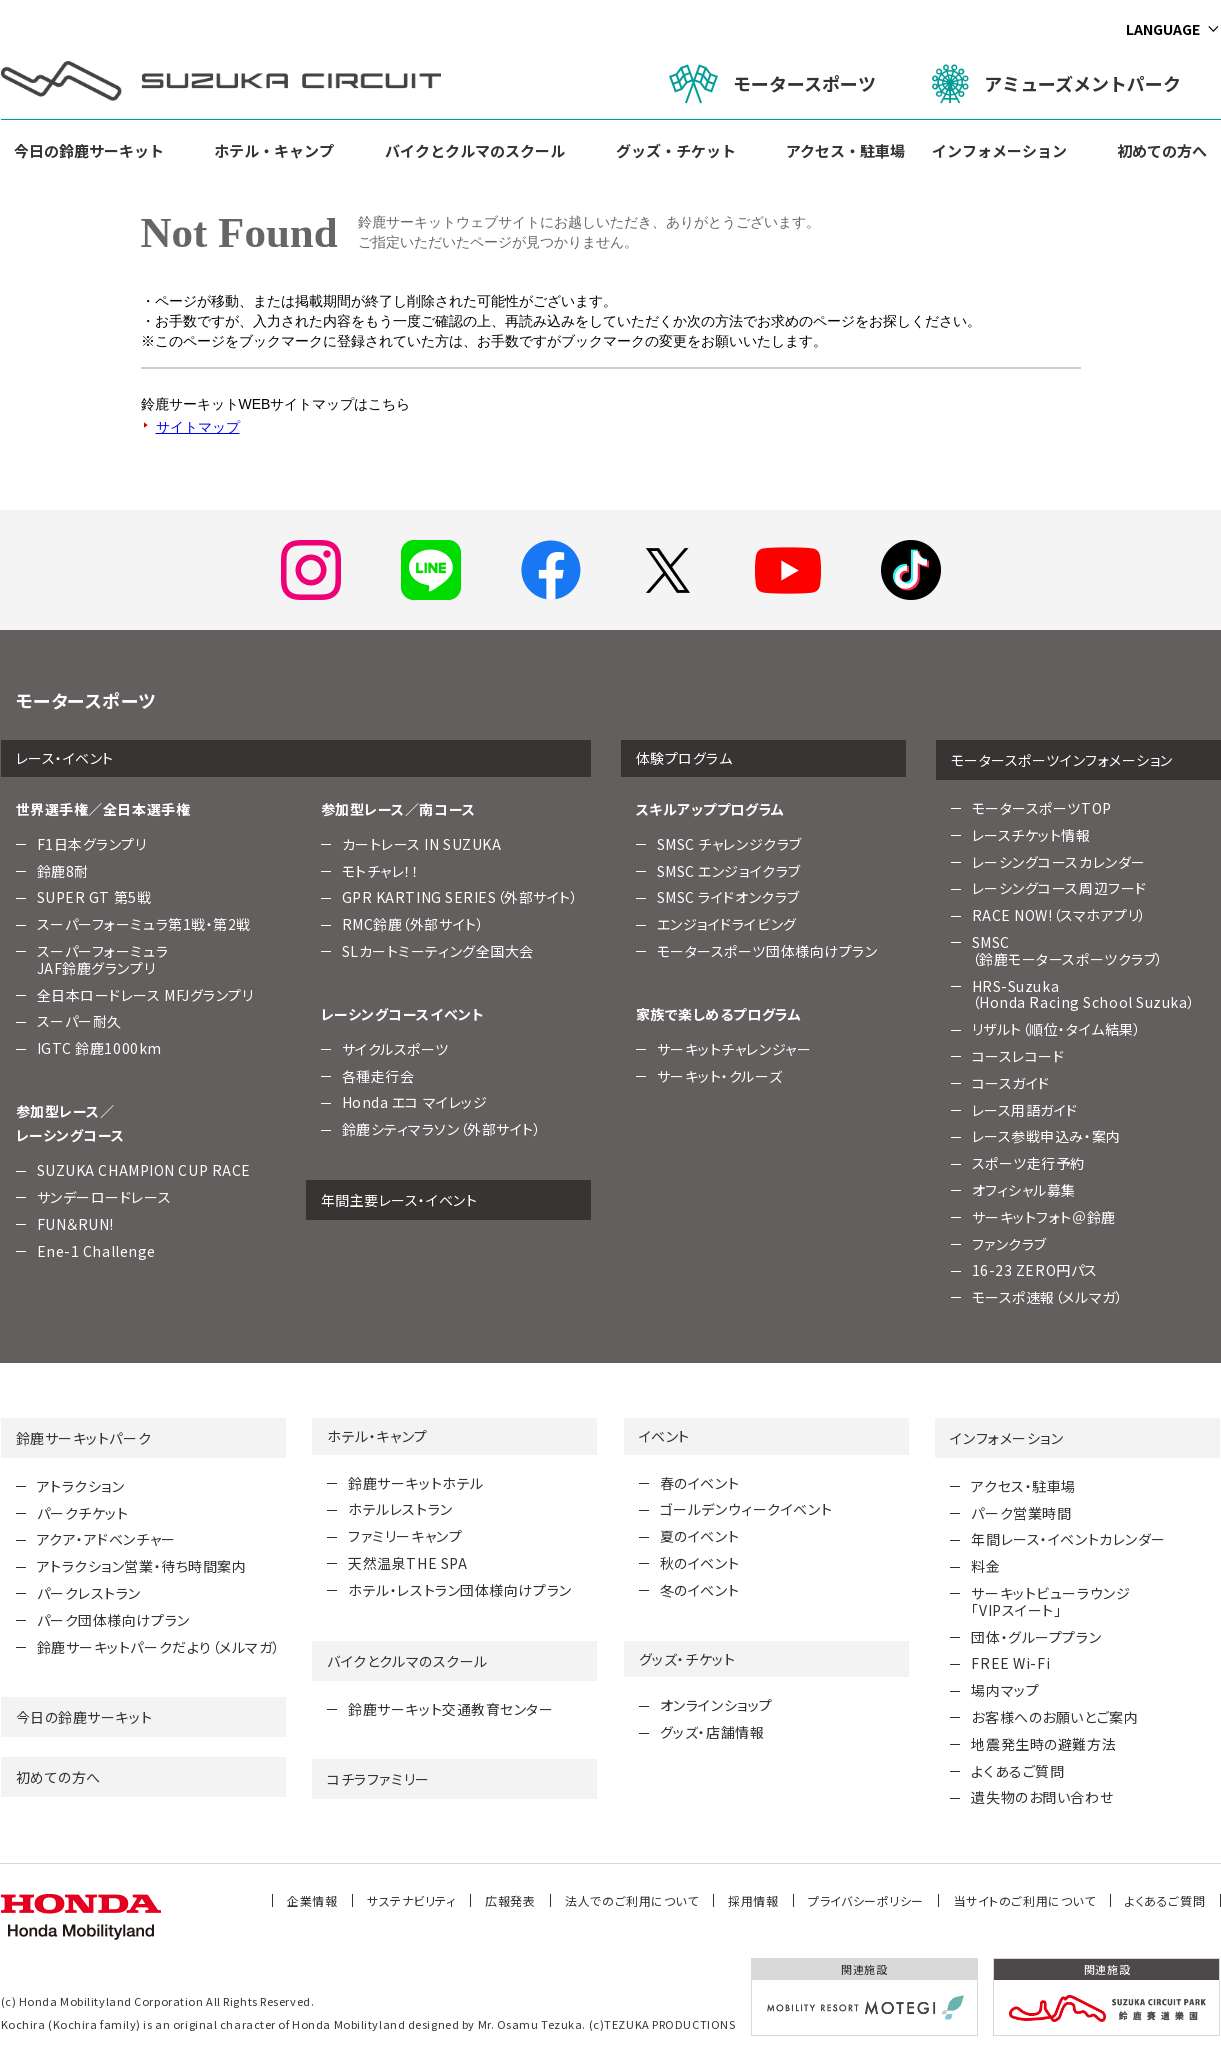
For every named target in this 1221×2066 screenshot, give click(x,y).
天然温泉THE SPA (407, 1563)
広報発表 (510, 1900)
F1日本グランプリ (92, 844)
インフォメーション (999, 150)
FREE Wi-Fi (1010, 1663)
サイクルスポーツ (395, 1049)
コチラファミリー (378, 1779)
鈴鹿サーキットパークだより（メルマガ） (159, 1647)
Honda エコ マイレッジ (415, 1102)
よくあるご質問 (1017, 1771)
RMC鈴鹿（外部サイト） (413, 924)
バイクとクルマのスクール (475, 150)
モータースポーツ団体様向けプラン (767, 951)
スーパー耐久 (79, 1021)
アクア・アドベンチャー (106, 1539)
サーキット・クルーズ (720, 1076)
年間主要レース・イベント (399, 1200)
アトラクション (81, 1486)
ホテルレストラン (400, 1509)
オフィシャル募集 (1024, 1190)
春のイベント (699, 1483)
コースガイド (1011, 1083)
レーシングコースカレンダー (1059, 862)
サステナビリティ (411, 1900)
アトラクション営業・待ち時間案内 (142, 1566)
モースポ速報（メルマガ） (1048, 1297)
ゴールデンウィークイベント (746, 1509)
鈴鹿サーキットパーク (84, 1438)
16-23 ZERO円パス (1035, 1270)
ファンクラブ (1009, 1244)
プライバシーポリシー (866, 1900)
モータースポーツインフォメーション (1062, 760)
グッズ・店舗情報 (712, 1732)
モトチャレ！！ (381, 871)
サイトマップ (198, 427)
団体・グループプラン (1036, 1637)
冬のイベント (699, 1590)
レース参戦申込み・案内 (1046, 1136)
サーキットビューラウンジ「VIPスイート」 (1050, 1601)
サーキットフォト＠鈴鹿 (1044, 1217)
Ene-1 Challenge (96, 1251)
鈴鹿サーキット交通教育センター (450, 1709)
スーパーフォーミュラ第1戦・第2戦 (144, 924)
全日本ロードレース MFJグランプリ (145, 995)
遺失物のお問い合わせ (1042, 1797)
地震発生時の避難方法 (1043, 1744)
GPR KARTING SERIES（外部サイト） (460, 897)
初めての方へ (1162, 150)
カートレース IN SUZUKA (422, 844)
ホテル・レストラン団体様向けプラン (460, 1590)
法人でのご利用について (631, 1900)
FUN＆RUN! (75, 1224)
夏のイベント (699, 1536)
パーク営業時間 (1021, 1513)
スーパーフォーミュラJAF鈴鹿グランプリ (103, 959)
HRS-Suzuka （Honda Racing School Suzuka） (1084, 994)
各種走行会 (378, 1076)
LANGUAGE (1163, 29)
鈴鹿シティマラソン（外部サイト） (442, 1129)
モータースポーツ (772, 83)
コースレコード (1018, 1056)
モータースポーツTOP (1042, 808)
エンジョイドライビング (727, 924)
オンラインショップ (716, 1705)
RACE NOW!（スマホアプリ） (1060, 915)
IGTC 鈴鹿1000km (99, 1048)
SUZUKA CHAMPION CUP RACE (144, 1170)
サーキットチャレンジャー (734, 1049)
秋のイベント (699, 1563)
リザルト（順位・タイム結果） (1057, 1029)
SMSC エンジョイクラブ (729, 871)
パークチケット (83, 1513)
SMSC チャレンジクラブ (729, 844)
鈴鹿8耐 (63, 871)
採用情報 (753, 1900)
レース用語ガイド (1025, 1110)
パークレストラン (89, 1593)
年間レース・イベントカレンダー (1068, 1539)
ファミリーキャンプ (405, 1536)
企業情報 (312, 1900)
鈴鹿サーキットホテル (416, 1483)
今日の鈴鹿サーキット (89, 150)
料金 (985, 1566)
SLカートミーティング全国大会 (438, 951)
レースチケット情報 (1031, 835)
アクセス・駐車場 (845, 150)
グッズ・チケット (676, 150)
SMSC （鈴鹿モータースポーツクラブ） (1068, 950)
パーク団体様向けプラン (113, 1620)
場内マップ (1005, 1690)
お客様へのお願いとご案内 (1054, 1717)
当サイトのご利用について (1025, 1900)
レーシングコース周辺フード (1059, 888)
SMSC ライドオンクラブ (728, 897)
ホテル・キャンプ (274, 150)
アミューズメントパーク (1056, 83)
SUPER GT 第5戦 (94, 897)
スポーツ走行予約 (1028, 1163)
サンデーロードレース (104, 1197)
